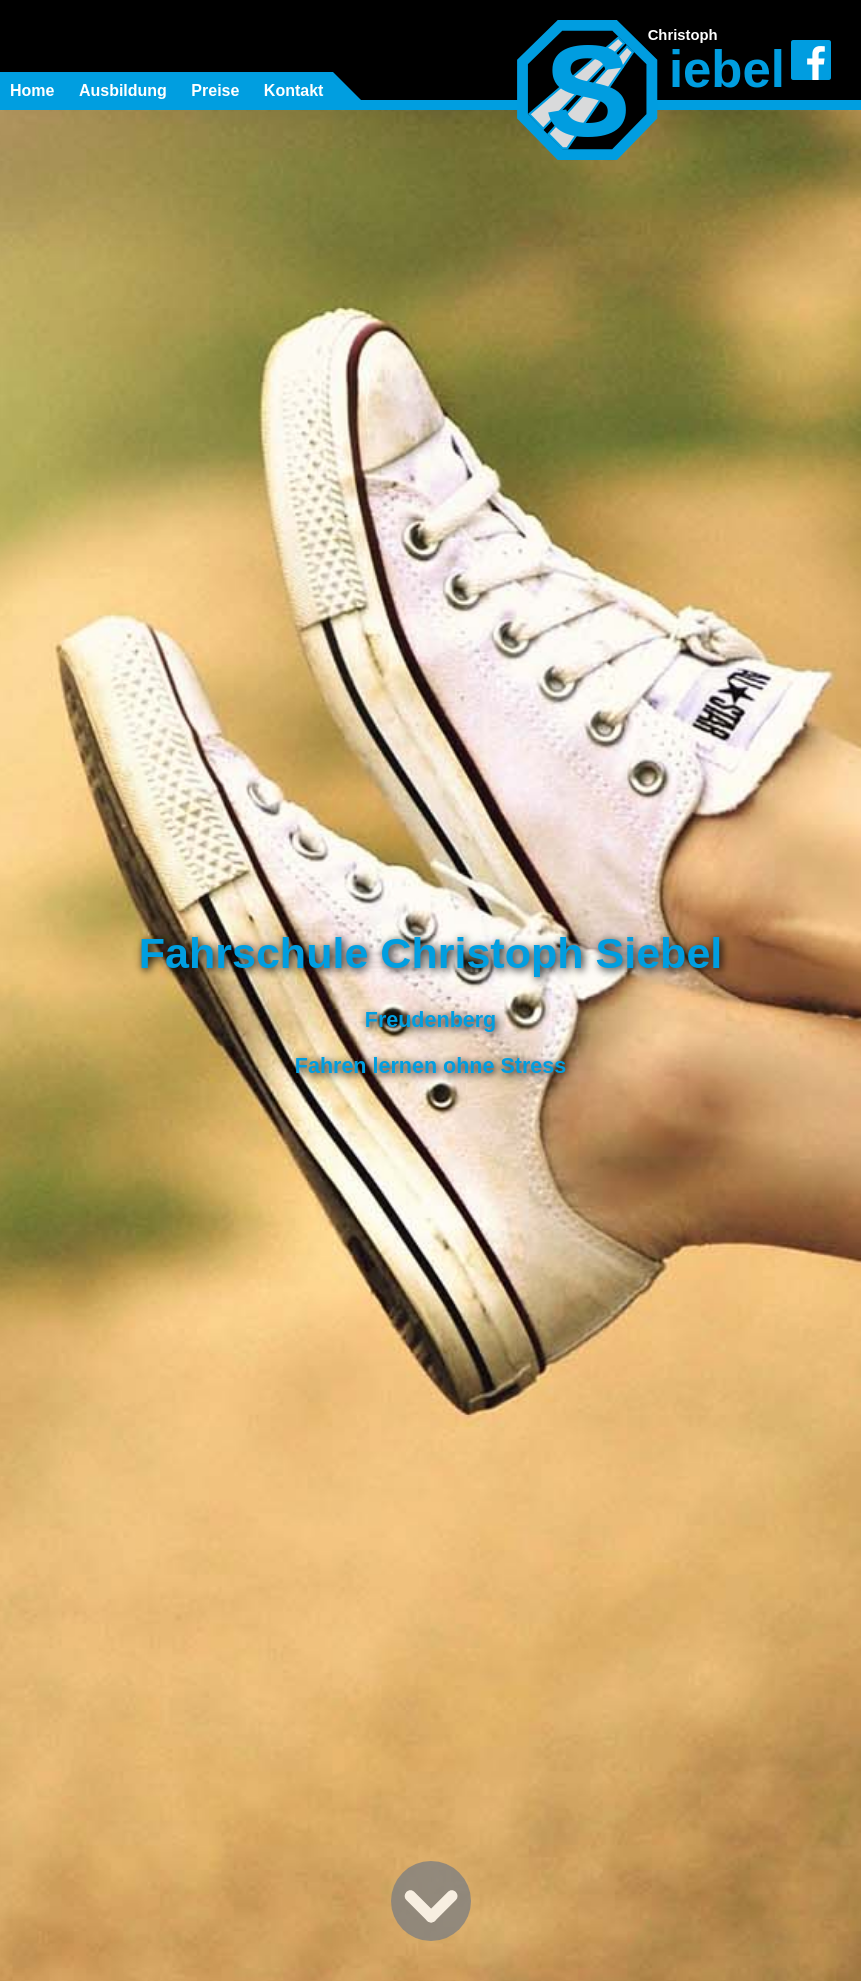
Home (32, 90)
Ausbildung (123, 90)
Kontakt (294, 90)
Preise (215, 90)
